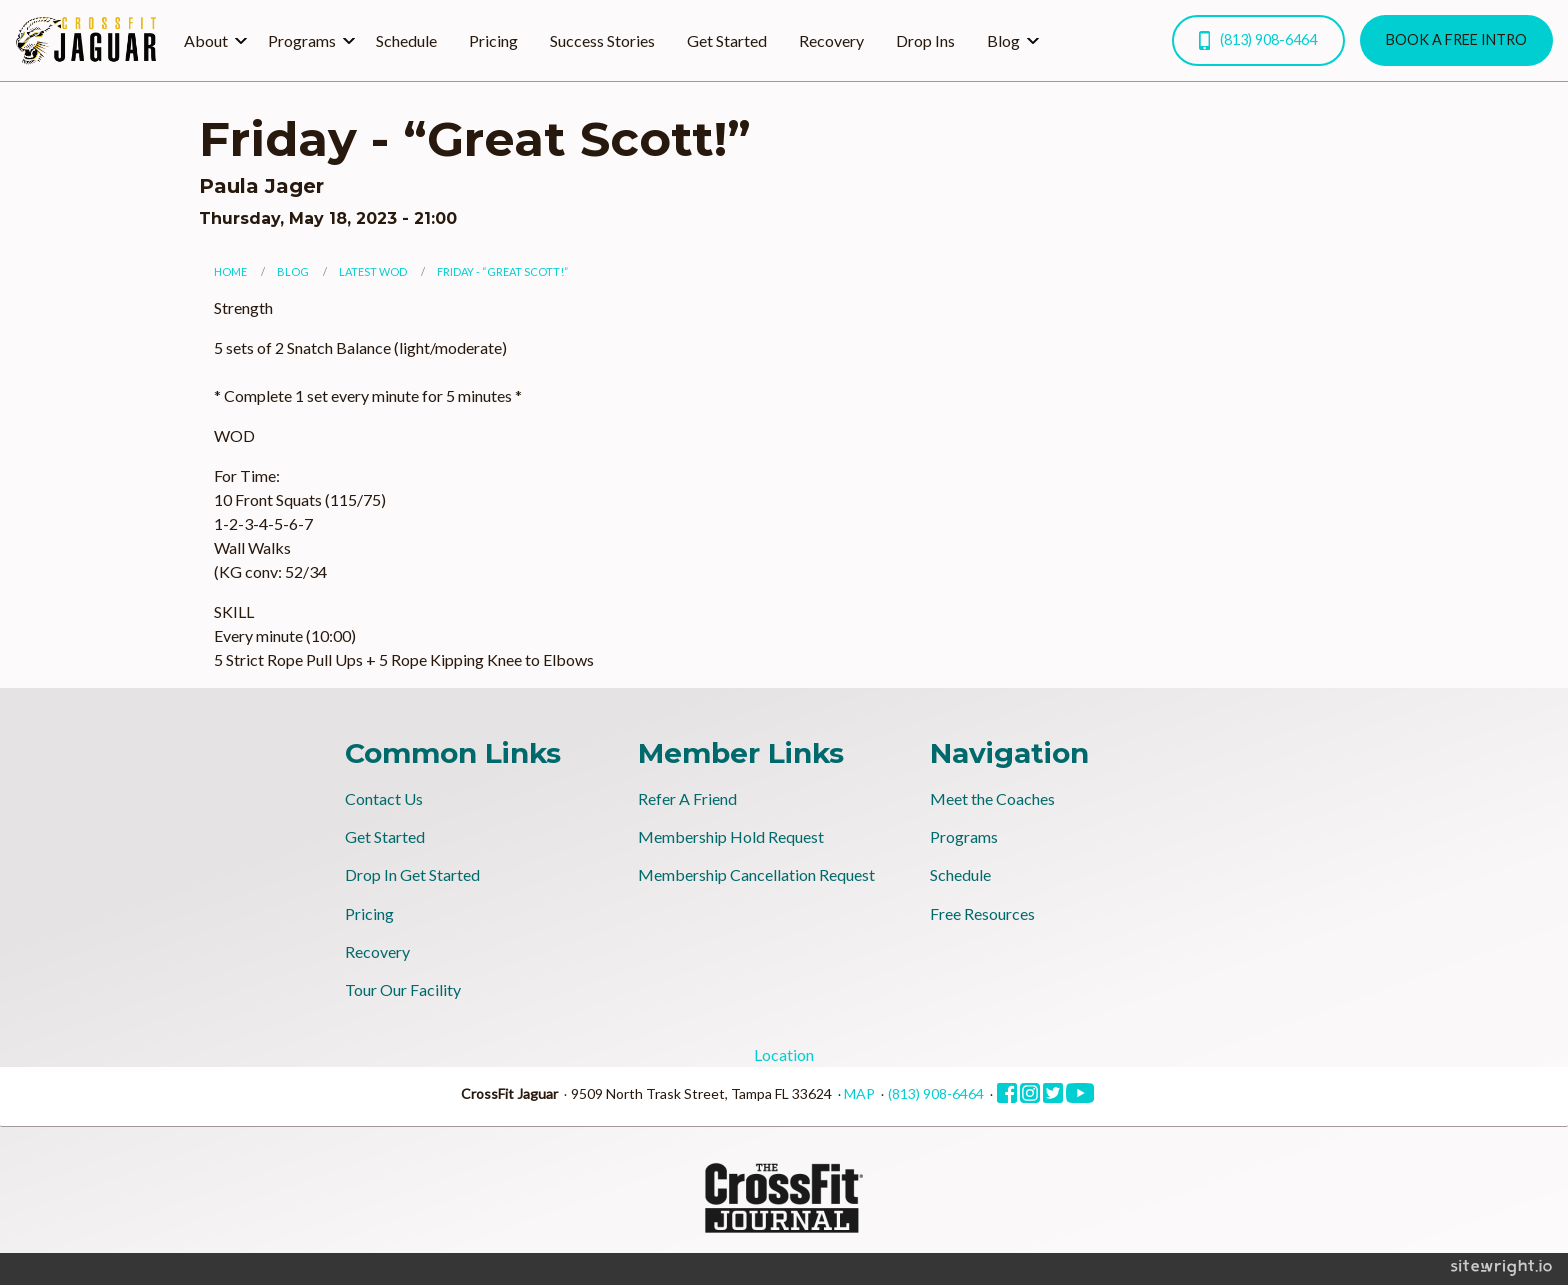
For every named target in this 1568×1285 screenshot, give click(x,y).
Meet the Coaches (992, 798)
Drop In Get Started (412, 874)
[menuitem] (210, 40)
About (206, 40)
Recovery (831, 40)
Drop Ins (925, 40)
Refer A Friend (687, 798)
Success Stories (602, 40)
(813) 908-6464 (1258, 40)
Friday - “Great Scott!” (502, 271)
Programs (302, 40)
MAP (859, 1093)
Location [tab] (784, 1054)
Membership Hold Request (731, 836)
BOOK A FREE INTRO (1456, 39)
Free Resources (982, 913)
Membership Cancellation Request (756, 874)
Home (230, 271)
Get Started (727, 40)
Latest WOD (373, 271)
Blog (1003, 40)
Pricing (493, 40)
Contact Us (384, 798)
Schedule (406, 40)
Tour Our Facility (403, 989)
